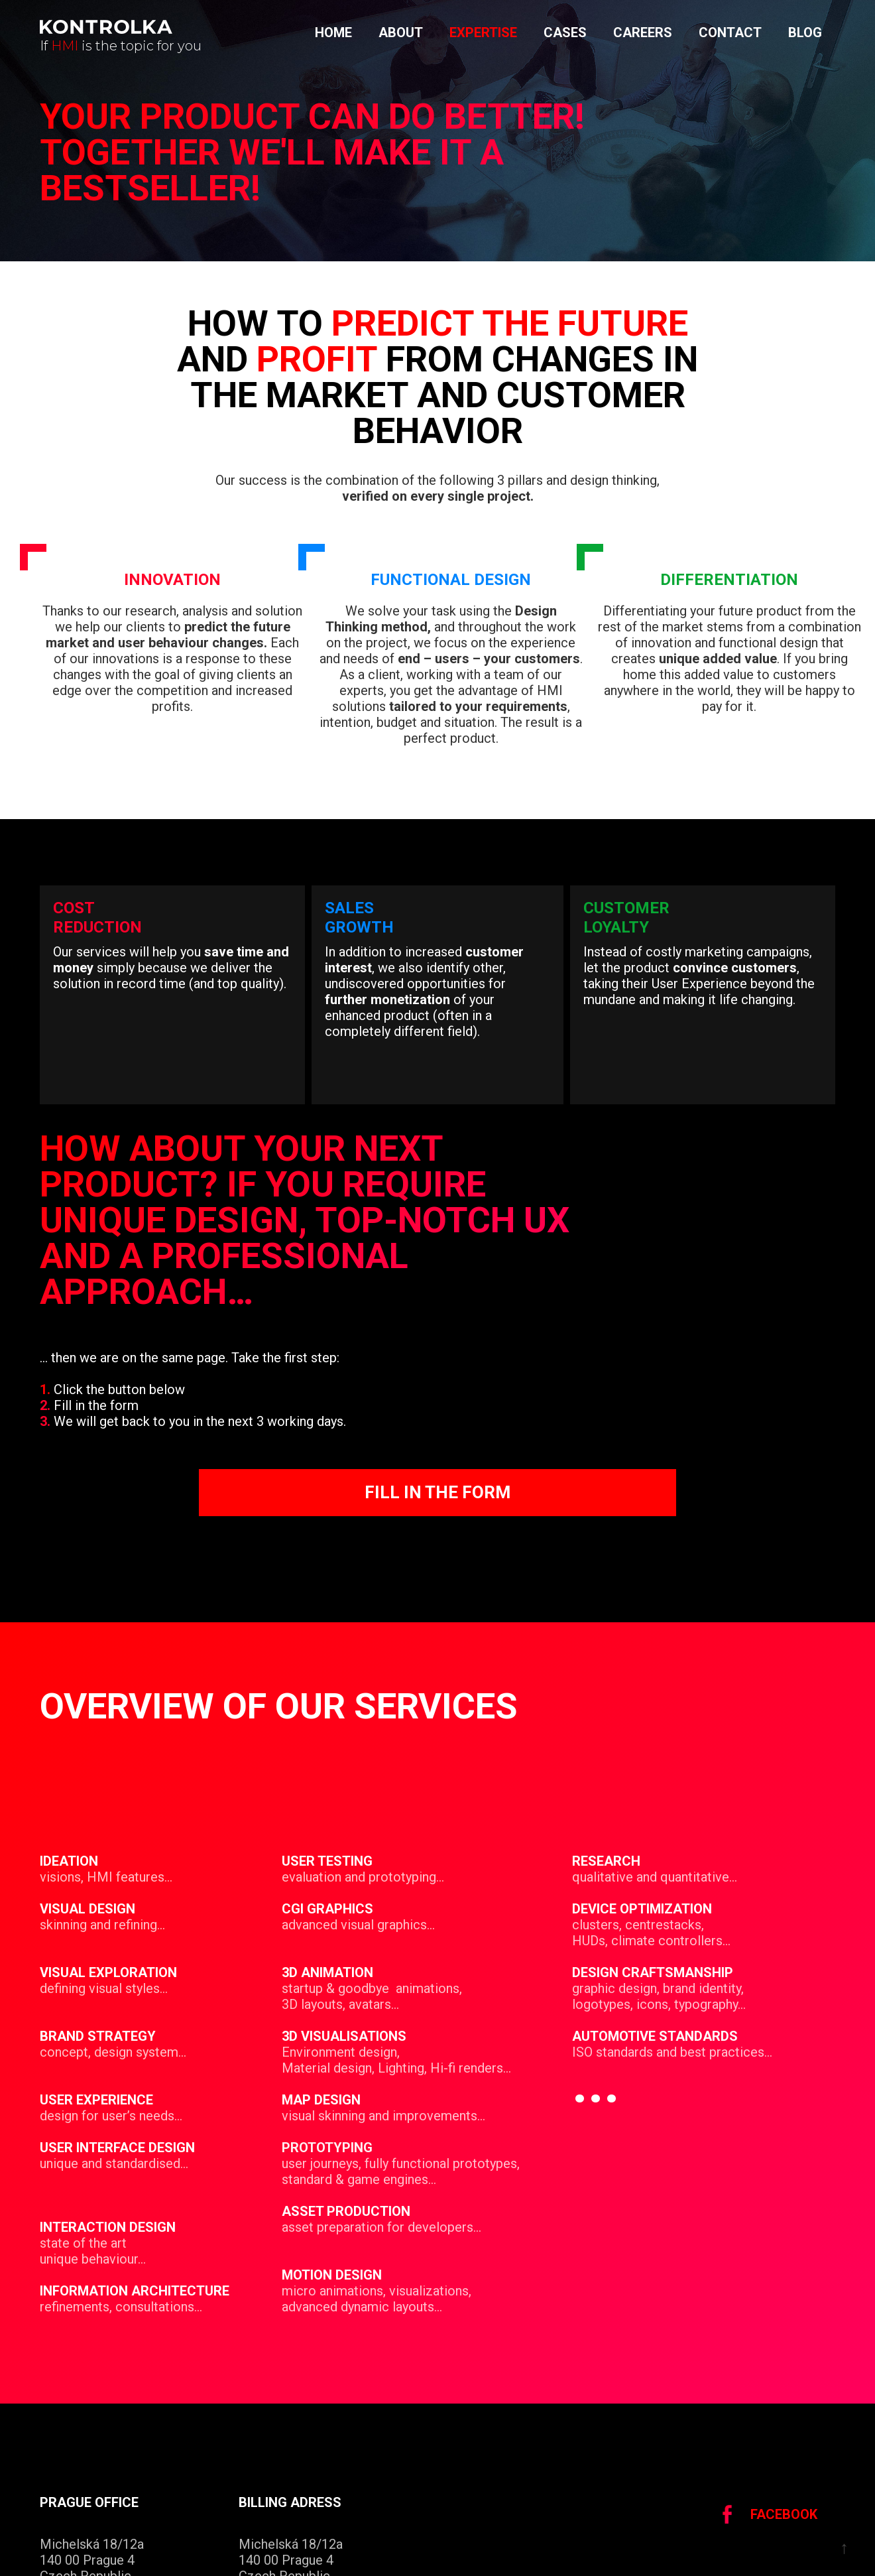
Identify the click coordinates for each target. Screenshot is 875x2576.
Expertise (483, 32)
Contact (730, 32)
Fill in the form (437, 1492)
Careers (642, 32)
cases (565, 32)
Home (333, 32)
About (401, 32)
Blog (805, 32)
